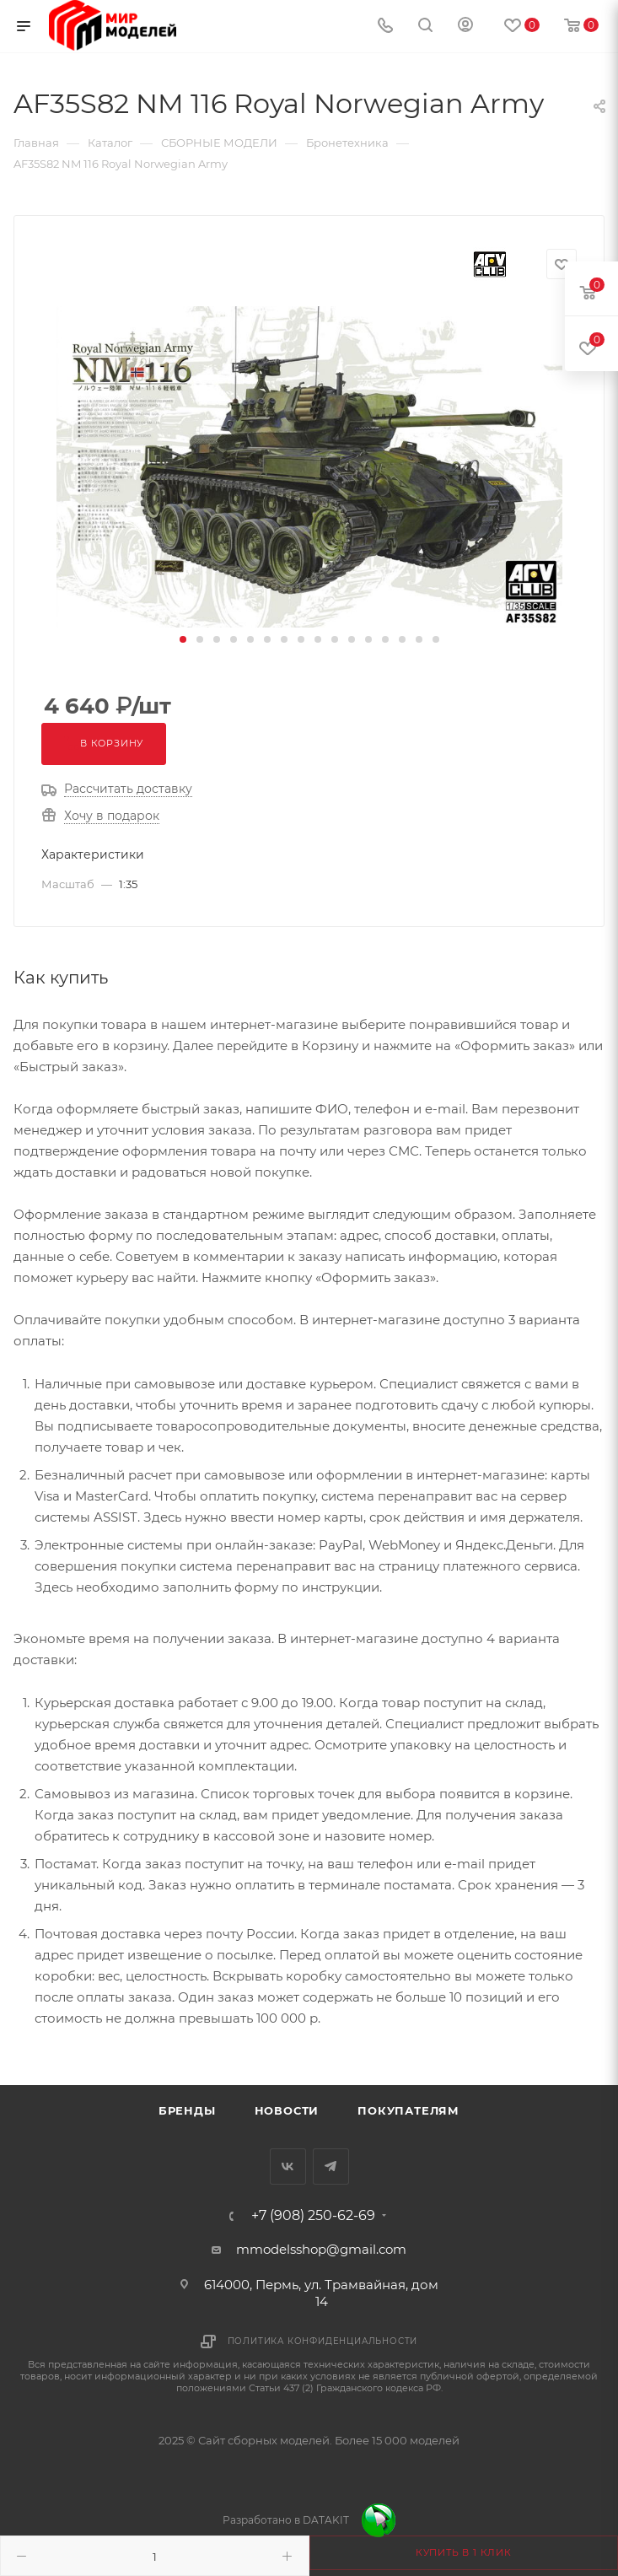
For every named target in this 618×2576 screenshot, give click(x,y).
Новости (287, 2110)
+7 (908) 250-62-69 (313, 2216)
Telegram (331, 2166)
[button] (183, 639)
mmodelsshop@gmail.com (321, 2249)
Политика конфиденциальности (323, 2341)
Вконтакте (288, 2166)
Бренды (187, 2110)
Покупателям (408, 2110)
